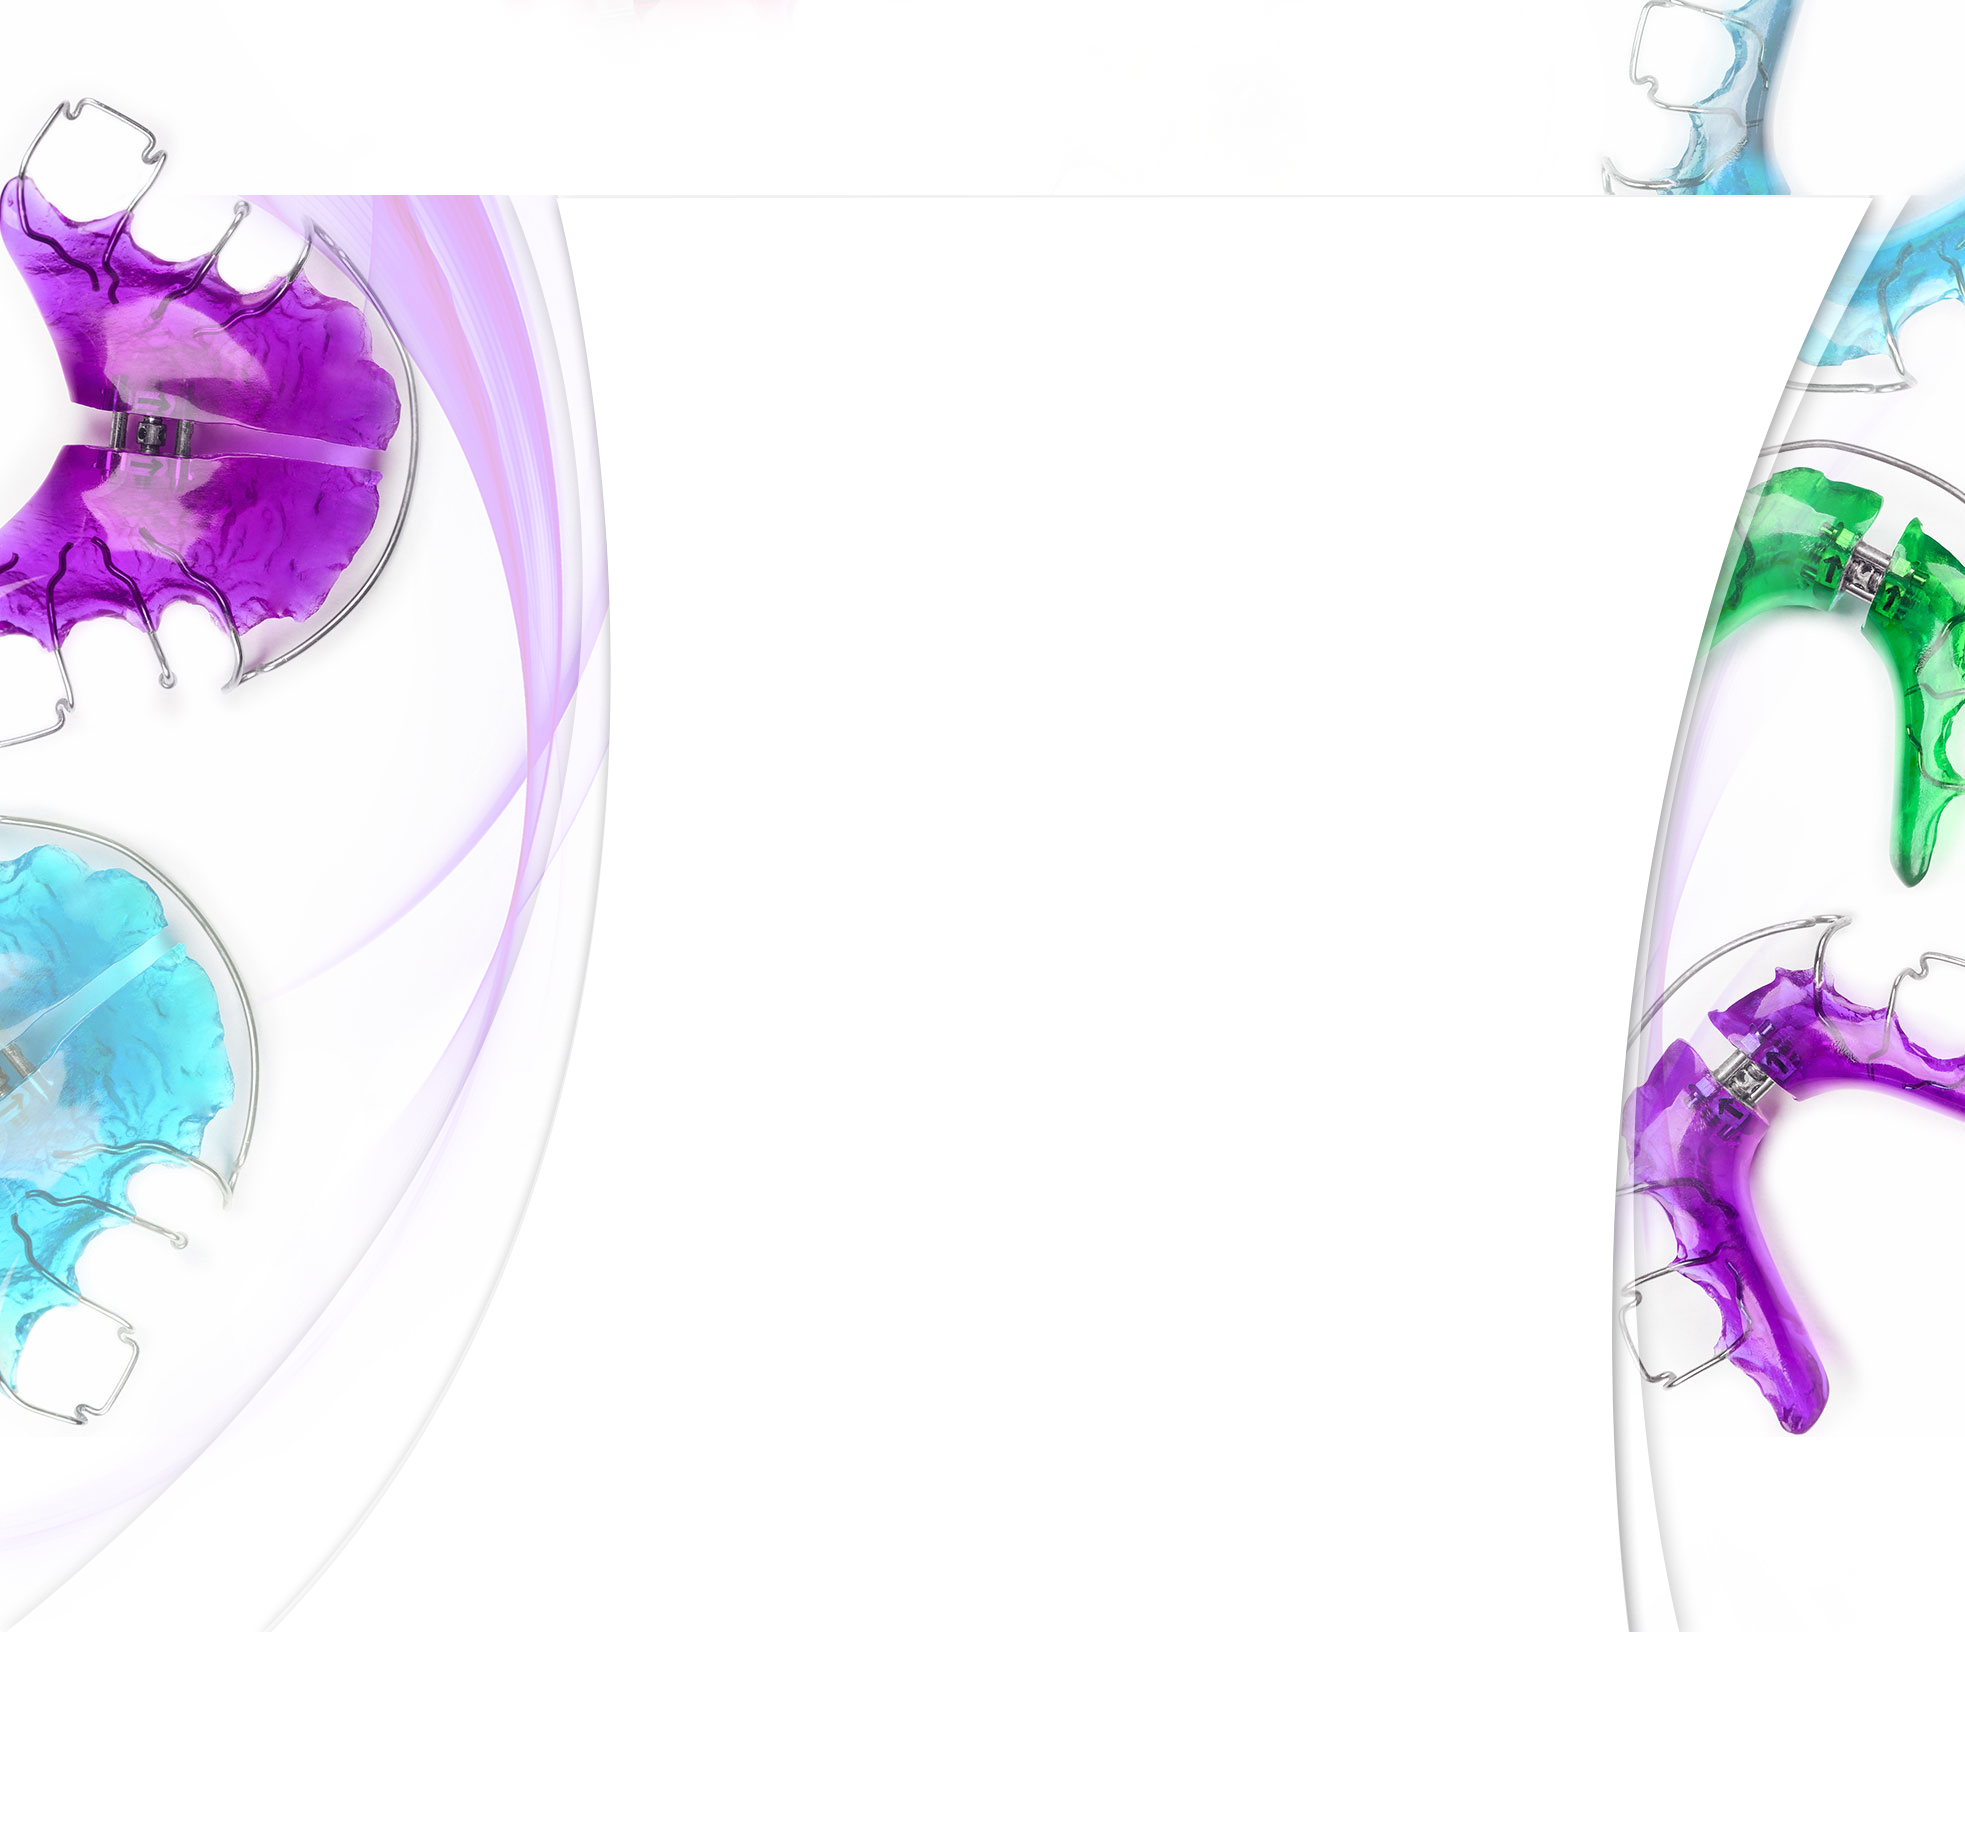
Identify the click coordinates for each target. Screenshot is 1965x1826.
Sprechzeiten (1057, 1798)
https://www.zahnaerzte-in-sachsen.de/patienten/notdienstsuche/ (1263, 1578)
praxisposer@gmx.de (710, 1701)
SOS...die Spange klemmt (709, 810)
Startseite (893, 1798)
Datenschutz (1244, 1798)
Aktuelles (661, 376)
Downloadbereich (687, 897)
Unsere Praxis (675, 332)
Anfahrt (656, 853)
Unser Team (670, 419)
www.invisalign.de (1255, 580)
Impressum (1150, 1798)
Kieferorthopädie (685, 463)
